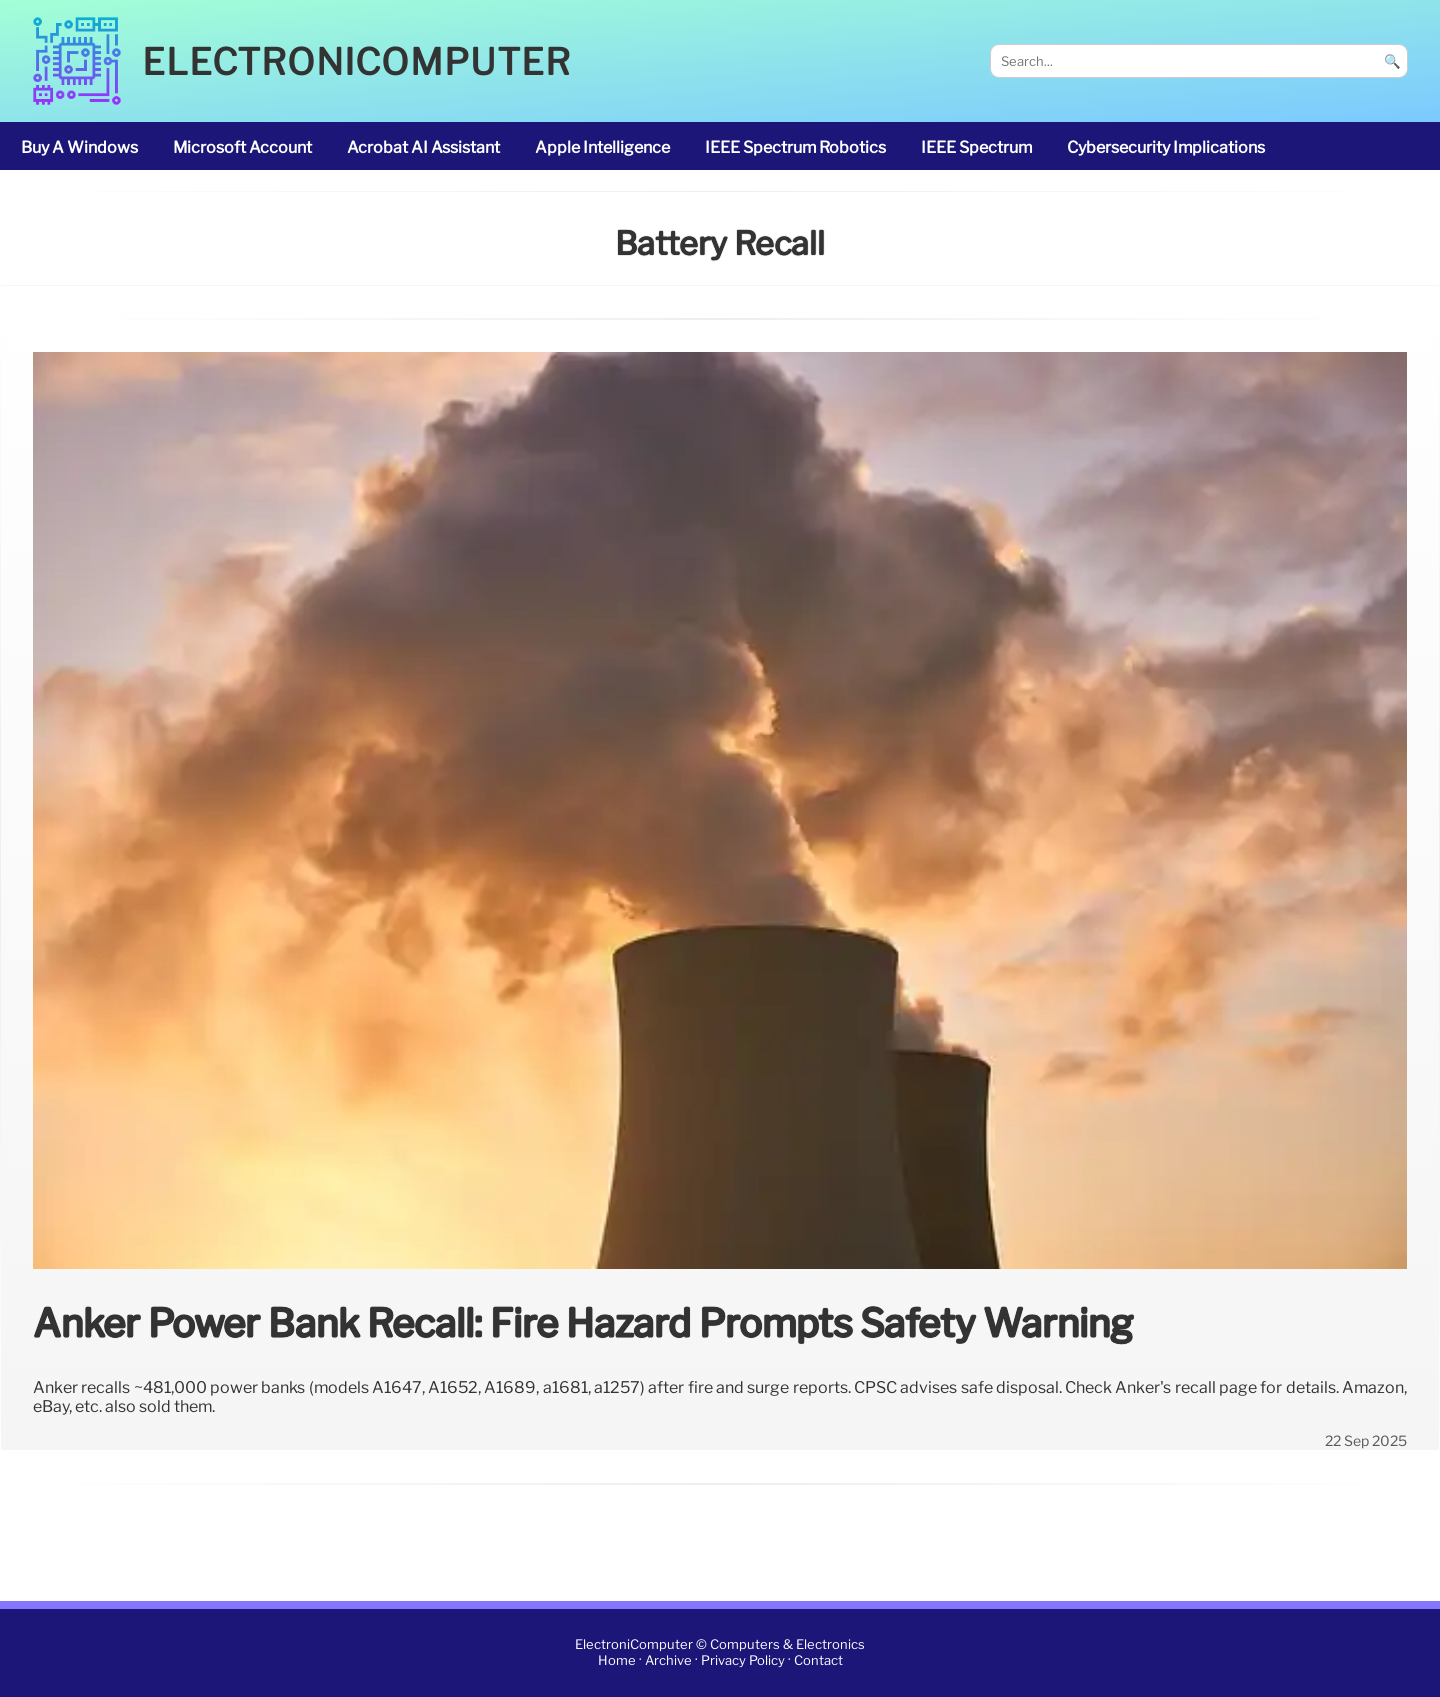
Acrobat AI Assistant (423, 147)
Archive (668, 1661)
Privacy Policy (743, 1661)
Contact (818, 1661)
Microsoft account (242, 147)
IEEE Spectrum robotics (795, 147)
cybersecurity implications (1166, 147)
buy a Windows (79, 147)
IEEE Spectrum (976, 147)
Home (617, 1661)
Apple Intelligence (602, 147)
